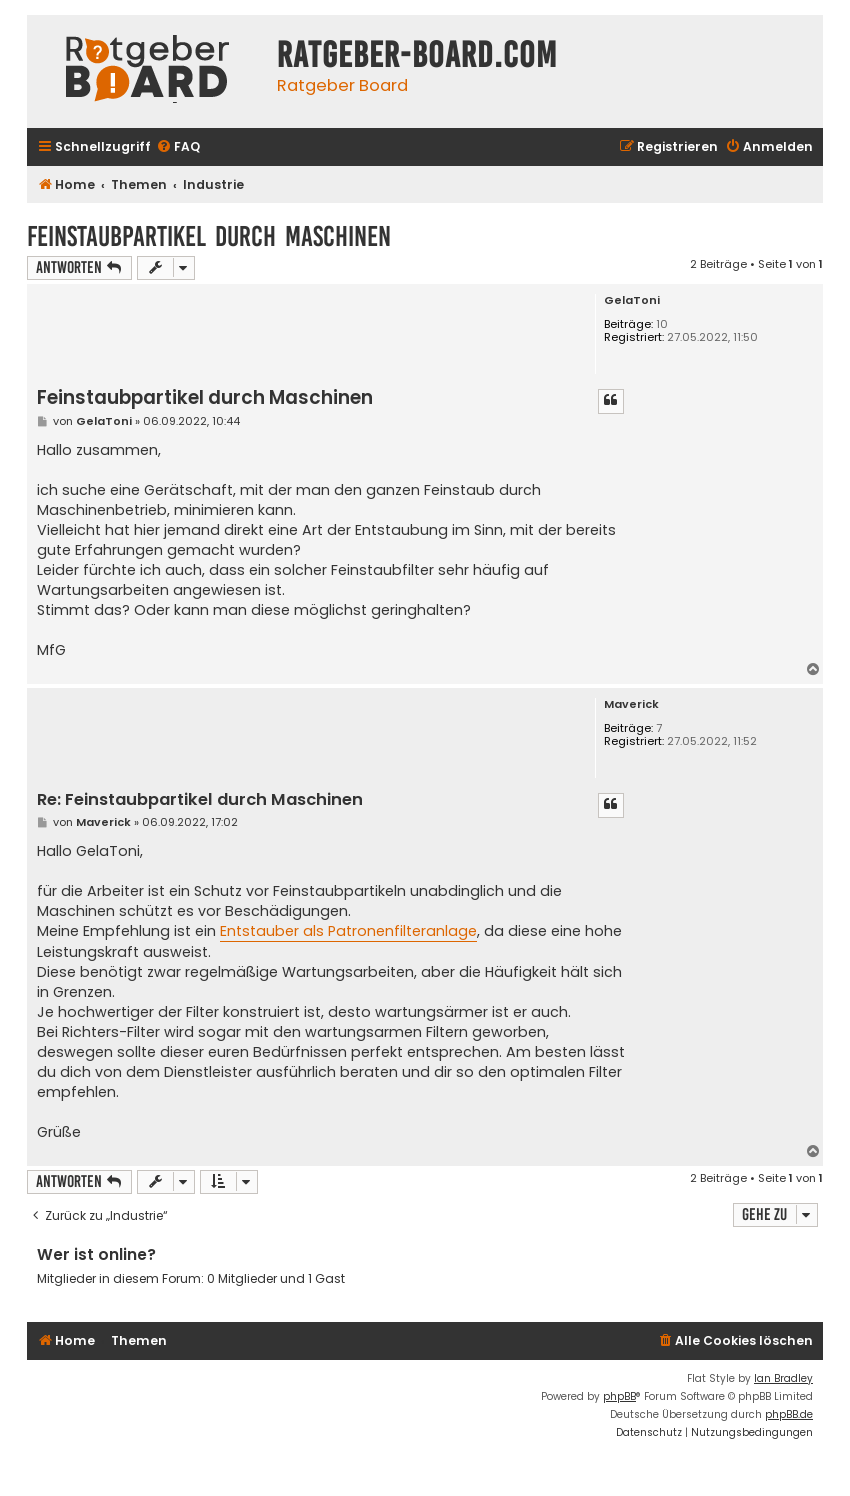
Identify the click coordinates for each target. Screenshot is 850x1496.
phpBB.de (789, 1414)
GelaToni (632, 300)
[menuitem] (178, 147)
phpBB (619, 1396)
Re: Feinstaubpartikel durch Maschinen (200, 800)
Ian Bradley (783, 1378)
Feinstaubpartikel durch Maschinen (209, 236)
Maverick (631, 704)
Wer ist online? (96, 1254)
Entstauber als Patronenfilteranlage (348, 931)
